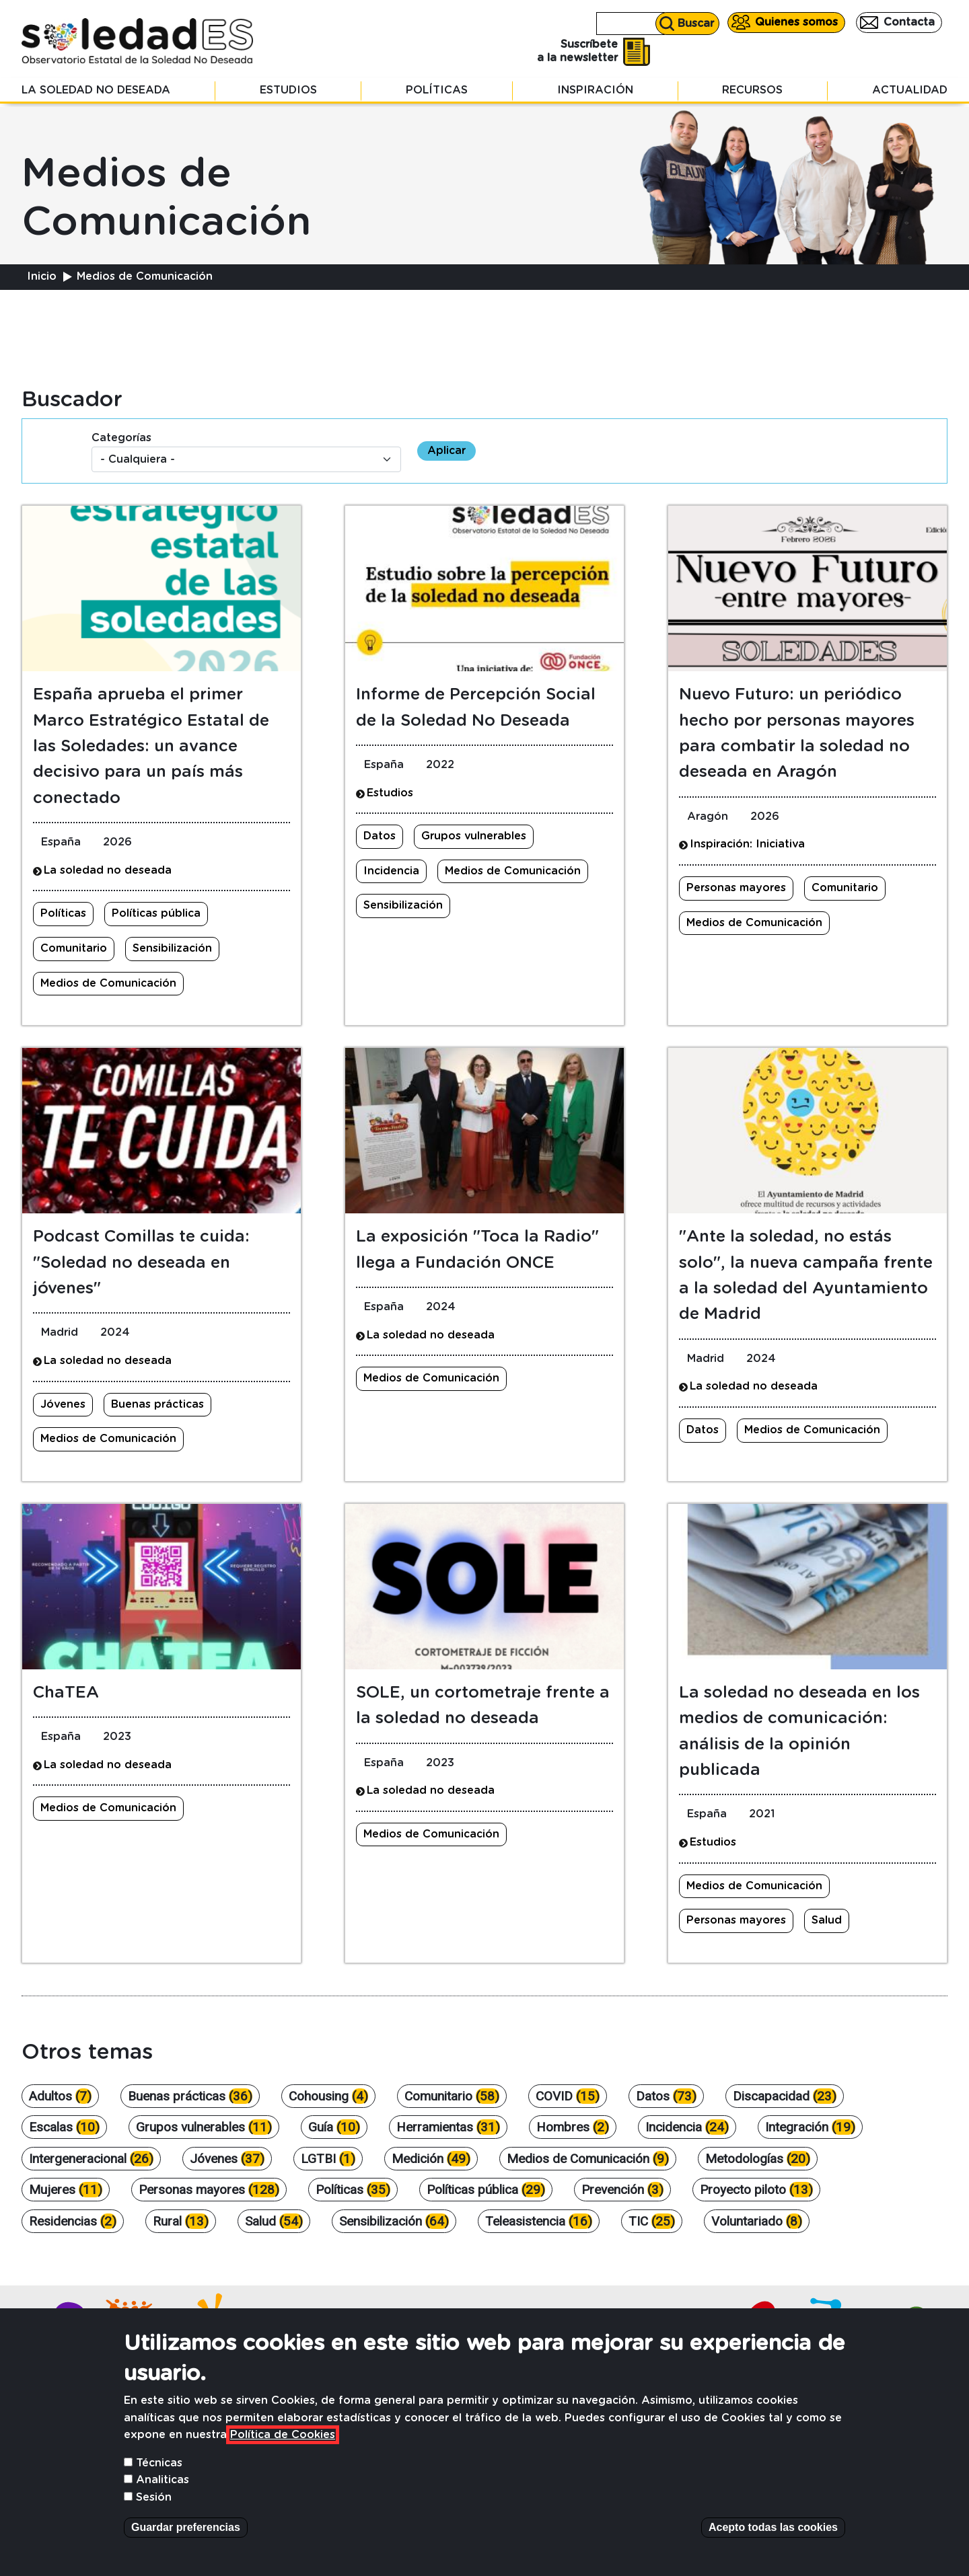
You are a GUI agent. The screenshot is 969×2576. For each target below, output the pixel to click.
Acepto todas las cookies (773, 2546)
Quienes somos (796, 22)
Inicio (42, 276)
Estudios (288, 90)
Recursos (752, 90)
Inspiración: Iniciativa (747, 844)
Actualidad (909, 90)
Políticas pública (156, 913)
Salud (827, 1920)
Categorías (121, 437)
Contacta (909, 22)
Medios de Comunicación (108, 983)
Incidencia (391, 871)
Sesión (154, 2516)
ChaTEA (66, 1693)
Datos (379, 836)
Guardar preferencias (185, 2546)
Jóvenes (62, 1404)
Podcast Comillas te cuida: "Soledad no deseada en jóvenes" (141, 1263)
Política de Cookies (282, 2454)
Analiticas (162, 2499)
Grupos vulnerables (473, 836)
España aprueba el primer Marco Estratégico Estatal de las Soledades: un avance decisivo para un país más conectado (151, 746)
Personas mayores (736, 887)
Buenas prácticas (157, 1404)
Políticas (437, 90)
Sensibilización (172, 948)
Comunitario (73, 948)
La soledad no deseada (96, 90)
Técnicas (159, 2482)
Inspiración (595, 90)
